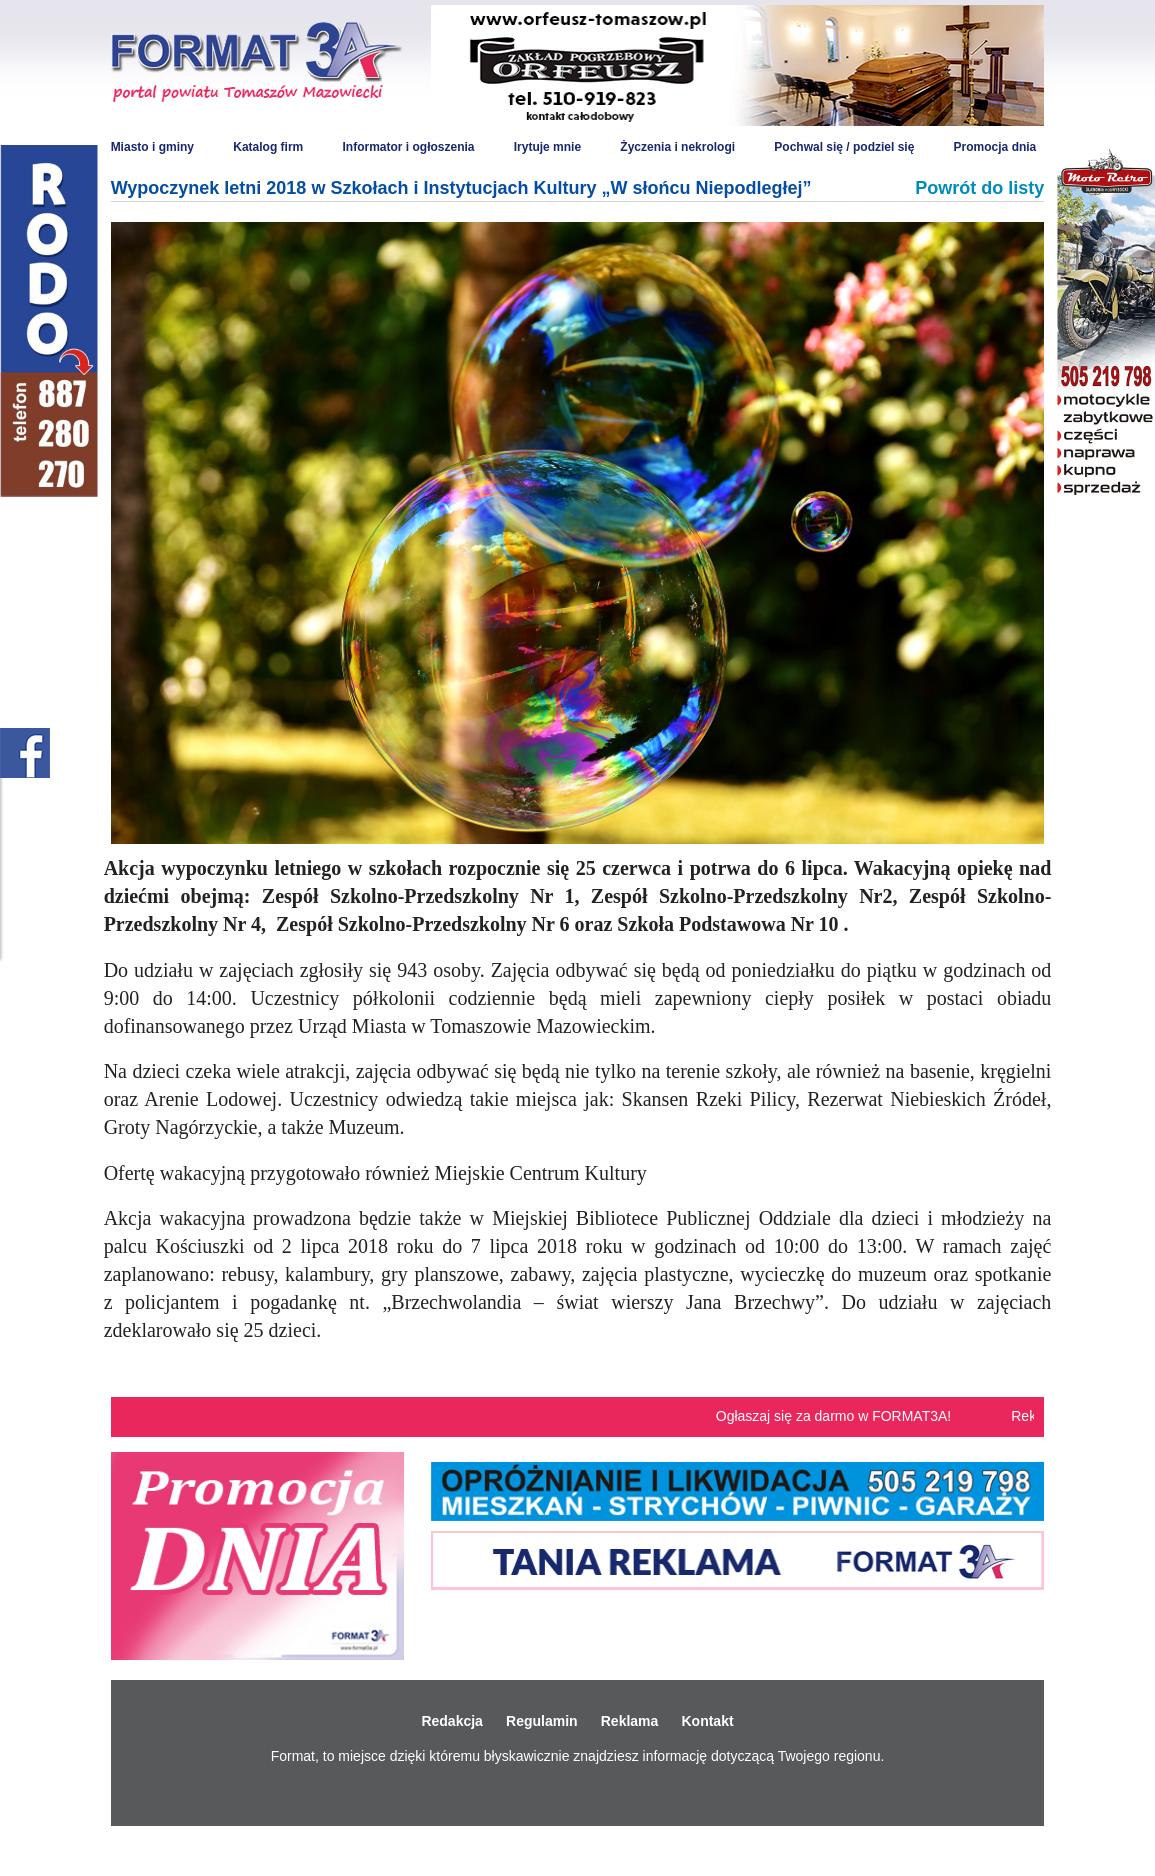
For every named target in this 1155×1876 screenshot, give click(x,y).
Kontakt (707, 1721)
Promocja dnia (995, 147)
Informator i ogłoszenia (408, 147)
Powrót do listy (979, 188)
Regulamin (542, 1721)
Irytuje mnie (547, 147)
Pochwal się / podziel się (844, 147)
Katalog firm (268, 147)
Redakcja (451, 1721)
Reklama (630, 1721)
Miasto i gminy (152, 147)
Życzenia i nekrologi (677, 147)
